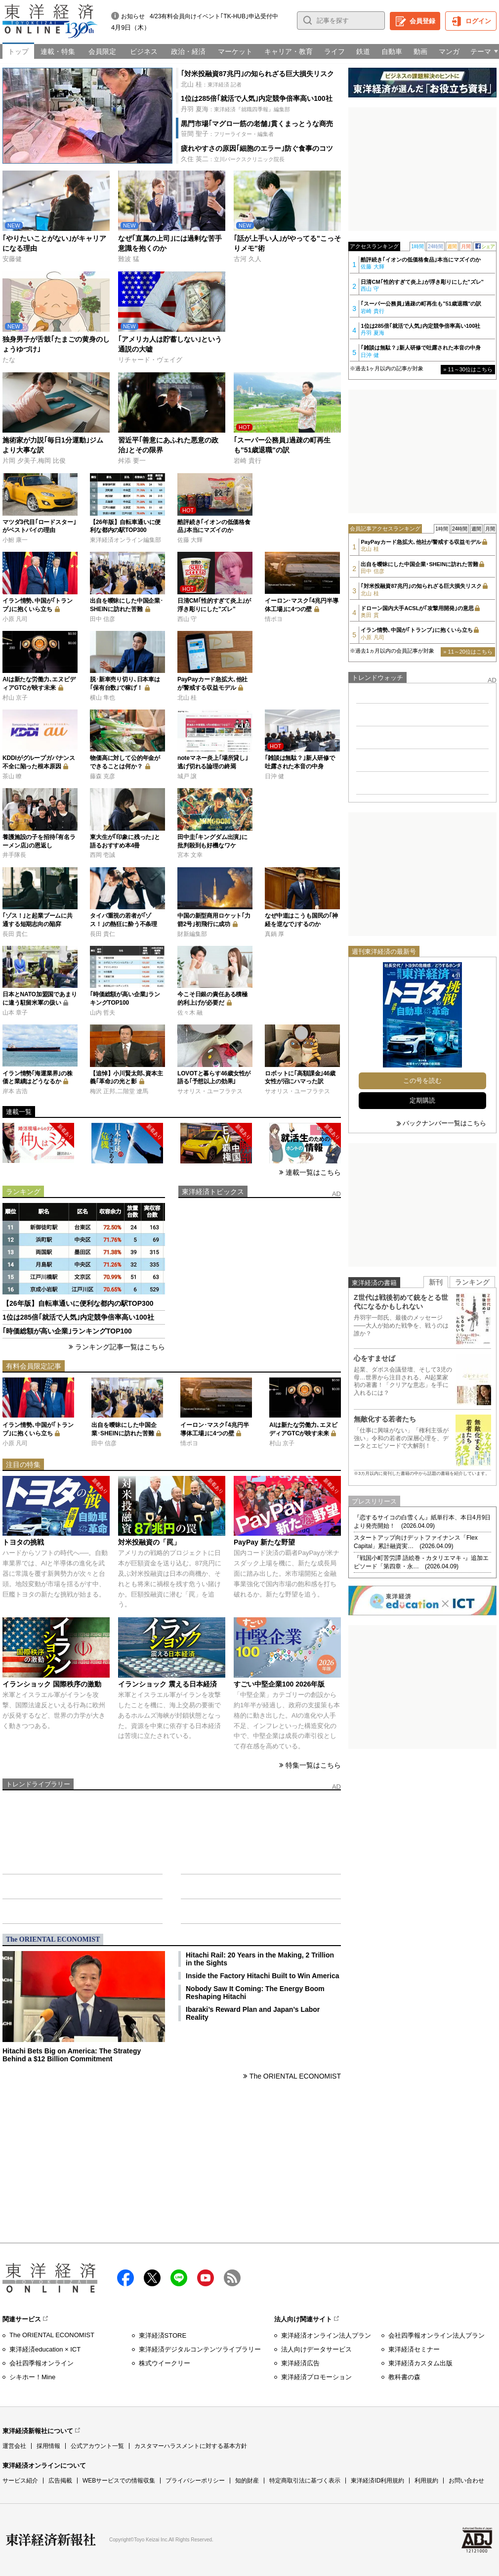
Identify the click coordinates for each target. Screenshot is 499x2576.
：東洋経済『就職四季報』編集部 (235, 109)
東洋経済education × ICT (45, 2349)
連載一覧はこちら (313, 1172)
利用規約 (426, 2481)
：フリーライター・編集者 (227, 133)
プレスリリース (374, 1501)
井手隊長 (14, 854)
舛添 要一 (132, 460)
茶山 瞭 (12, 776)
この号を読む (422, 1080)
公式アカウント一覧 (97, 2446)
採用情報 (48, 2446)
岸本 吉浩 (15, 1091)
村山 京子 (15, 697)
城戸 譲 (187, 776)
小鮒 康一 (15, 539)
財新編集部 (192, 934)
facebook (125, 2277)
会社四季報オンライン (41, 2363)
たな (8, 359)
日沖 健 (274, 776)
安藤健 (12, 259)
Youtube (205, 2277)
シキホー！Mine (32, 2377)
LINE (178, 2277)
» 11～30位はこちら (468, 369)
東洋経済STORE (163, 2335)
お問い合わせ (466, 2481)
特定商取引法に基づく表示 (304, 2481)
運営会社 (14, 2446)
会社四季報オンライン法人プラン (436, 2335)
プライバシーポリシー (195, 2481)
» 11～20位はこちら (468, 652)
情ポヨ (274, 619)
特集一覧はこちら (313, 1765)
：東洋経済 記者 (211, 84)
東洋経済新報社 (50, 2540)
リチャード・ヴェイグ (150, 359)
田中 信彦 (102, 619)
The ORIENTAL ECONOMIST (295, 2076)
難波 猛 (128, 259)
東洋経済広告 (300, 2363)
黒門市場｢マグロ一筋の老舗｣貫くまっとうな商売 (257, 124)
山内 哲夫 (102, 1012)
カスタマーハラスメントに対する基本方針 (190, 2446)
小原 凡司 (15, 619)
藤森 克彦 (102, 776)
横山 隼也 (102, 697)
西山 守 (187, 619)
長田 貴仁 (15, 934)
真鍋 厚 (274, 934)
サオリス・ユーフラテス (210, 1091)
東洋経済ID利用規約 (377, 2481)
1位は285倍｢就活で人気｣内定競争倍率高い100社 (257, 98)
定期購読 (422, 1100)
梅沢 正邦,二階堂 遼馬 (119, 1091)
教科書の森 (404, 2377)
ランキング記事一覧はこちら (120, 1346)
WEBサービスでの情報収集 (119, 2481)
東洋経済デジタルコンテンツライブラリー (200, 2349)
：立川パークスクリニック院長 (233, 159)
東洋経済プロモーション (316, 2377)
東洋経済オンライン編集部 (125, 539)
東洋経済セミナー (414, 2349)
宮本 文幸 (190, 854)
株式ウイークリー (164, 2363)
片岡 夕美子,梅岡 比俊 (34, 460)
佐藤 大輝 (190, 539)
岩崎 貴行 (247, 460)
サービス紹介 (20, 2481)
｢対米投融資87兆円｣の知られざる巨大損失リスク (257, 74)
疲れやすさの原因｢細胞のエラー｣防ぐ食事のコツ (257, 148)
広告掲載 (60, 2481)
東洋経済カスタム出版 (420, 2363)
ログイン (478, 21)
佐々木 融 (190, 1012)
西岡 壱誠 (102, 854)
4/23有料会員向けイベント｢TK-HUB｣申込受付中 (214, 16)
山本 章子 (15, 1012)
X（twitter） (152, 2277)
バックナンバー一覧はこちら (444, 1123)
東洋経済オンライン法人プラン (326, 2335)
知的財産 (247, 2481)
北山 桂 (187, 697)
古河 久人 (247, 259)
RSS (232, 2277)
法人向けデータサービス (316, 2349)
